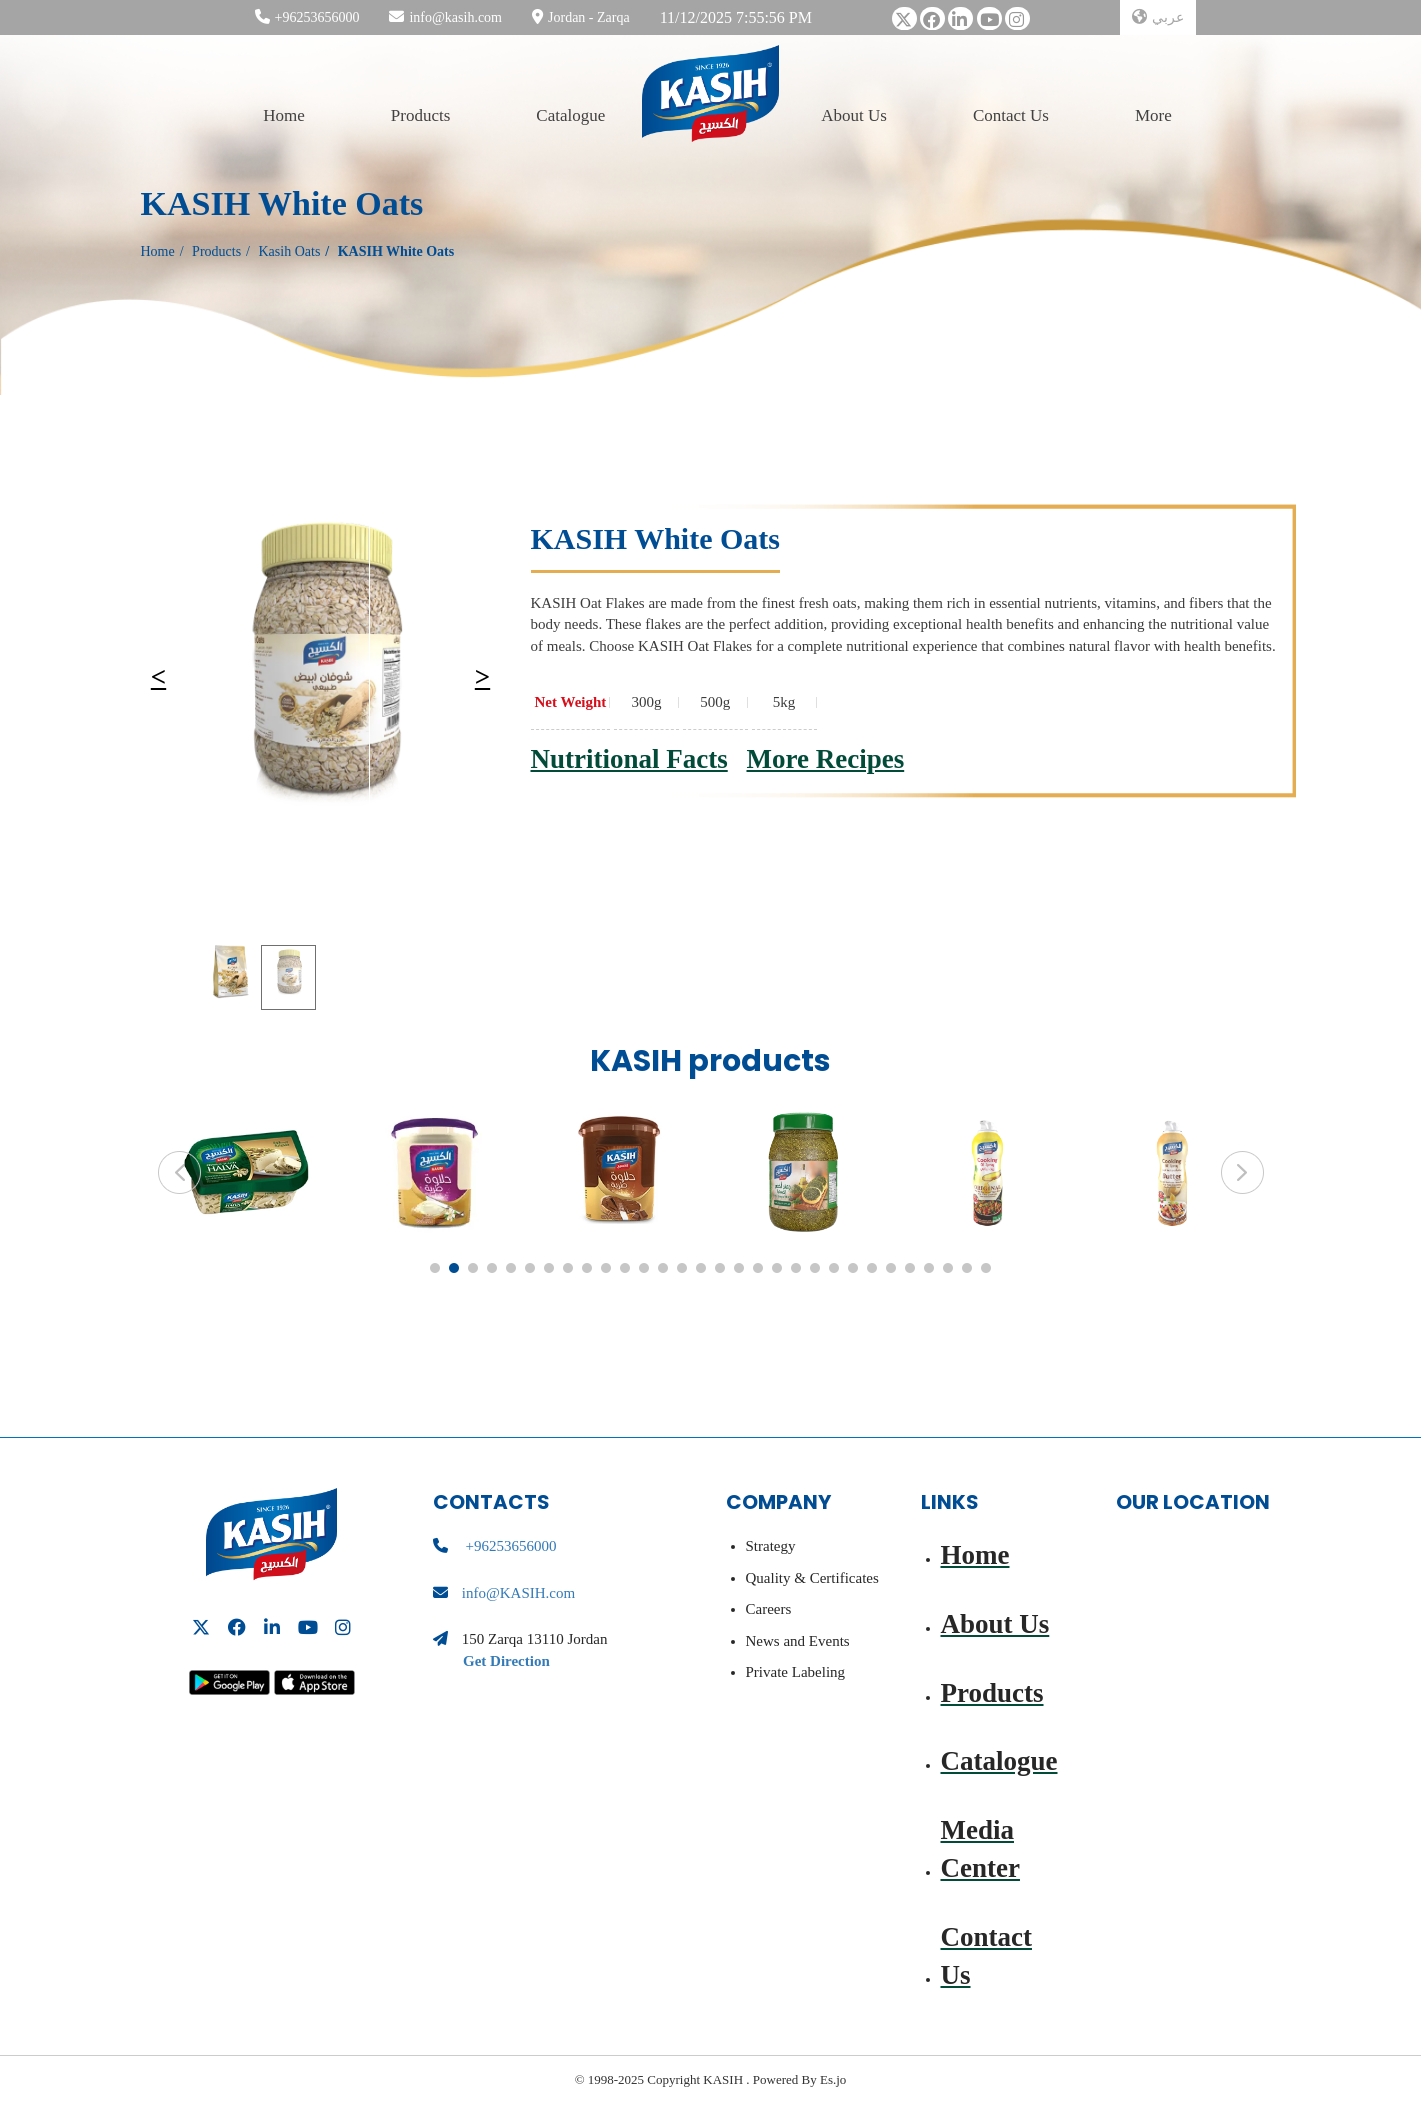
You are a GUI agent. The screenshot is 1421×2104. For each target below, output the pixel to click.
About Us (854, 115)
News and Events (798, 1641)
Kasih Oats (290, 251)
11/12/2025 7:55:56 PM (736, 17)
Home (284, 115)
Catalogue (570, 115)
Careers (769, 1609)
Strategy (771, 1546)
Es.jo (832, 2079)
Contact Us (1011, 115)
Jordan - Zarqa (589, 17)
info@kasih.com (455, 17)
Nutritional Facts (629, 759)
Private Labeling (796, 1672)
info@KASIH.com (518, 1593)
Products (421, 115)
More (1153, 115)
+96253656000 (317, 17)
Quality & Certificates (812, 1578)
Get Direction (506, 1661)
